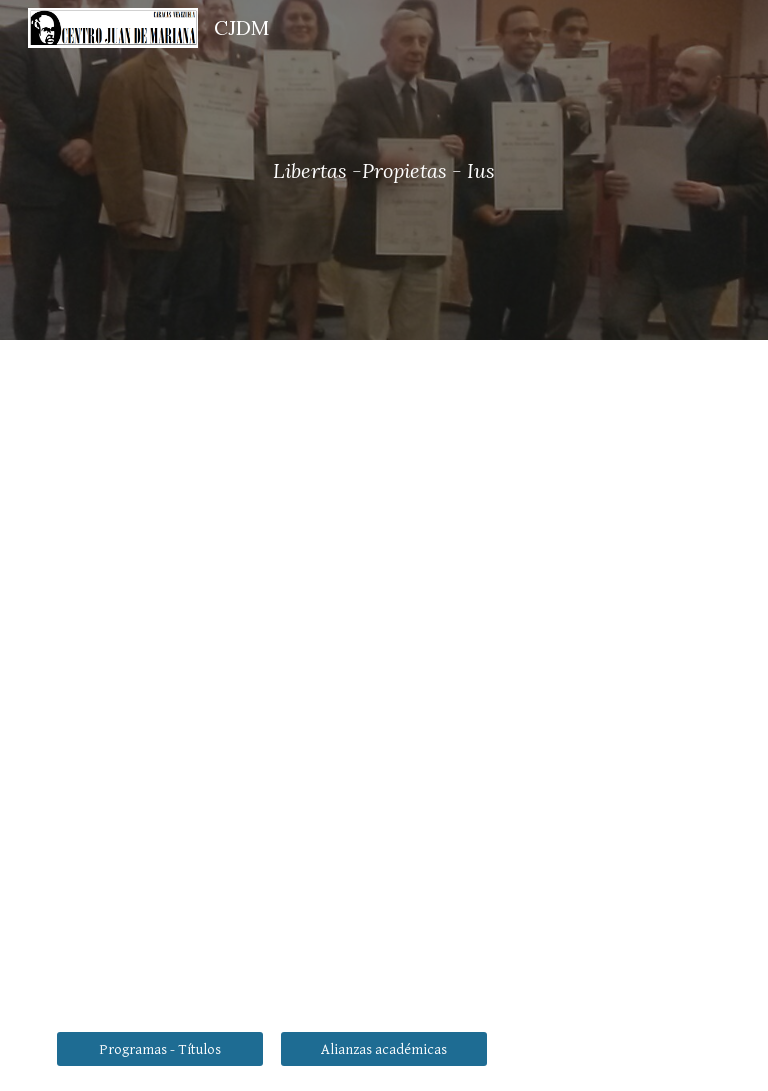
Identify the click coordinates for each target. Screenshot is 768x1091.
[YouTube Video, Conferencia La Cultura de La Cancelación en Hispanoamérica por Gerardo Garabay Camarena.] (551, 875)
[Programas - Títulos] (159, 1049)
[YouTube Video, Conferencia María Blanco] (383, 541)
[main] (383, 170)
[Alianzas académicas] (383, 1049)
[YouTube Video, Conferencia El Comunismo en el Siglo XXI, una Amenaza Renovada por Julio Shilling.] (215, 875)
